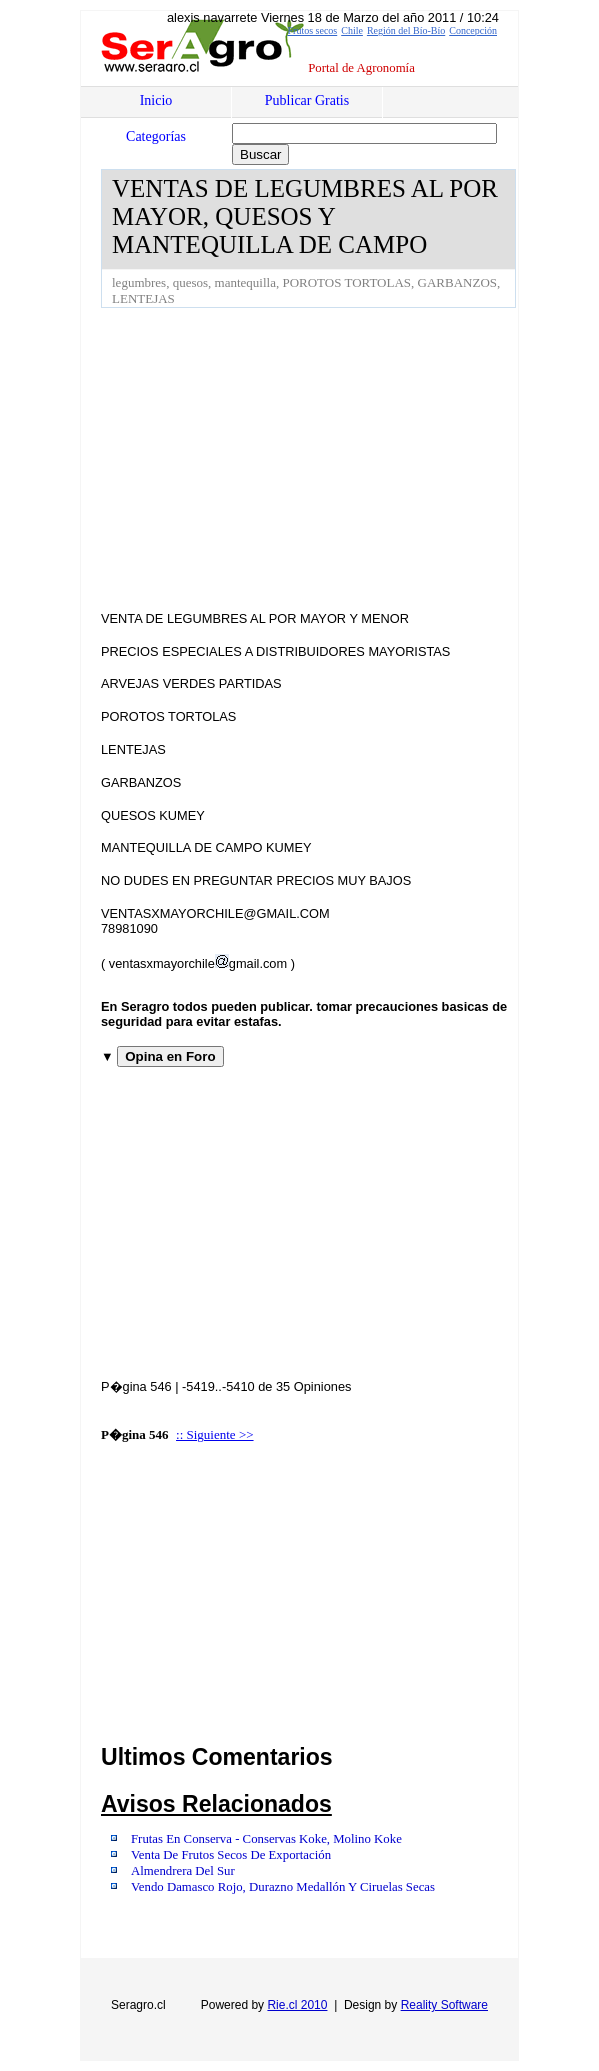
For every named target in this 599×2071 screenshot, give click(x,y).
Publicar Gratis (307, 100)
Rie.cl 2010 (297, 2005)
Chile (352, 30)
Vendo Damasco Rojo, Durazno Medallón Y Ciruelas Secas (283, 1887)
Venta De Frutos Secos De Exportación (231, 1855)
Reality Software (444, 2005)
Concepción (473, 30)
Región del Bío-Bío (406, 30)
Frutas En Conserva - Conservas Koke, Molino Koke (266, 1839)
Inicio (156, 100)
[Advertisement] (350, 458)
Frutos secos (312, 30)
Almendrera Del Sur (183, 1871)
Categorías (156, 136)
